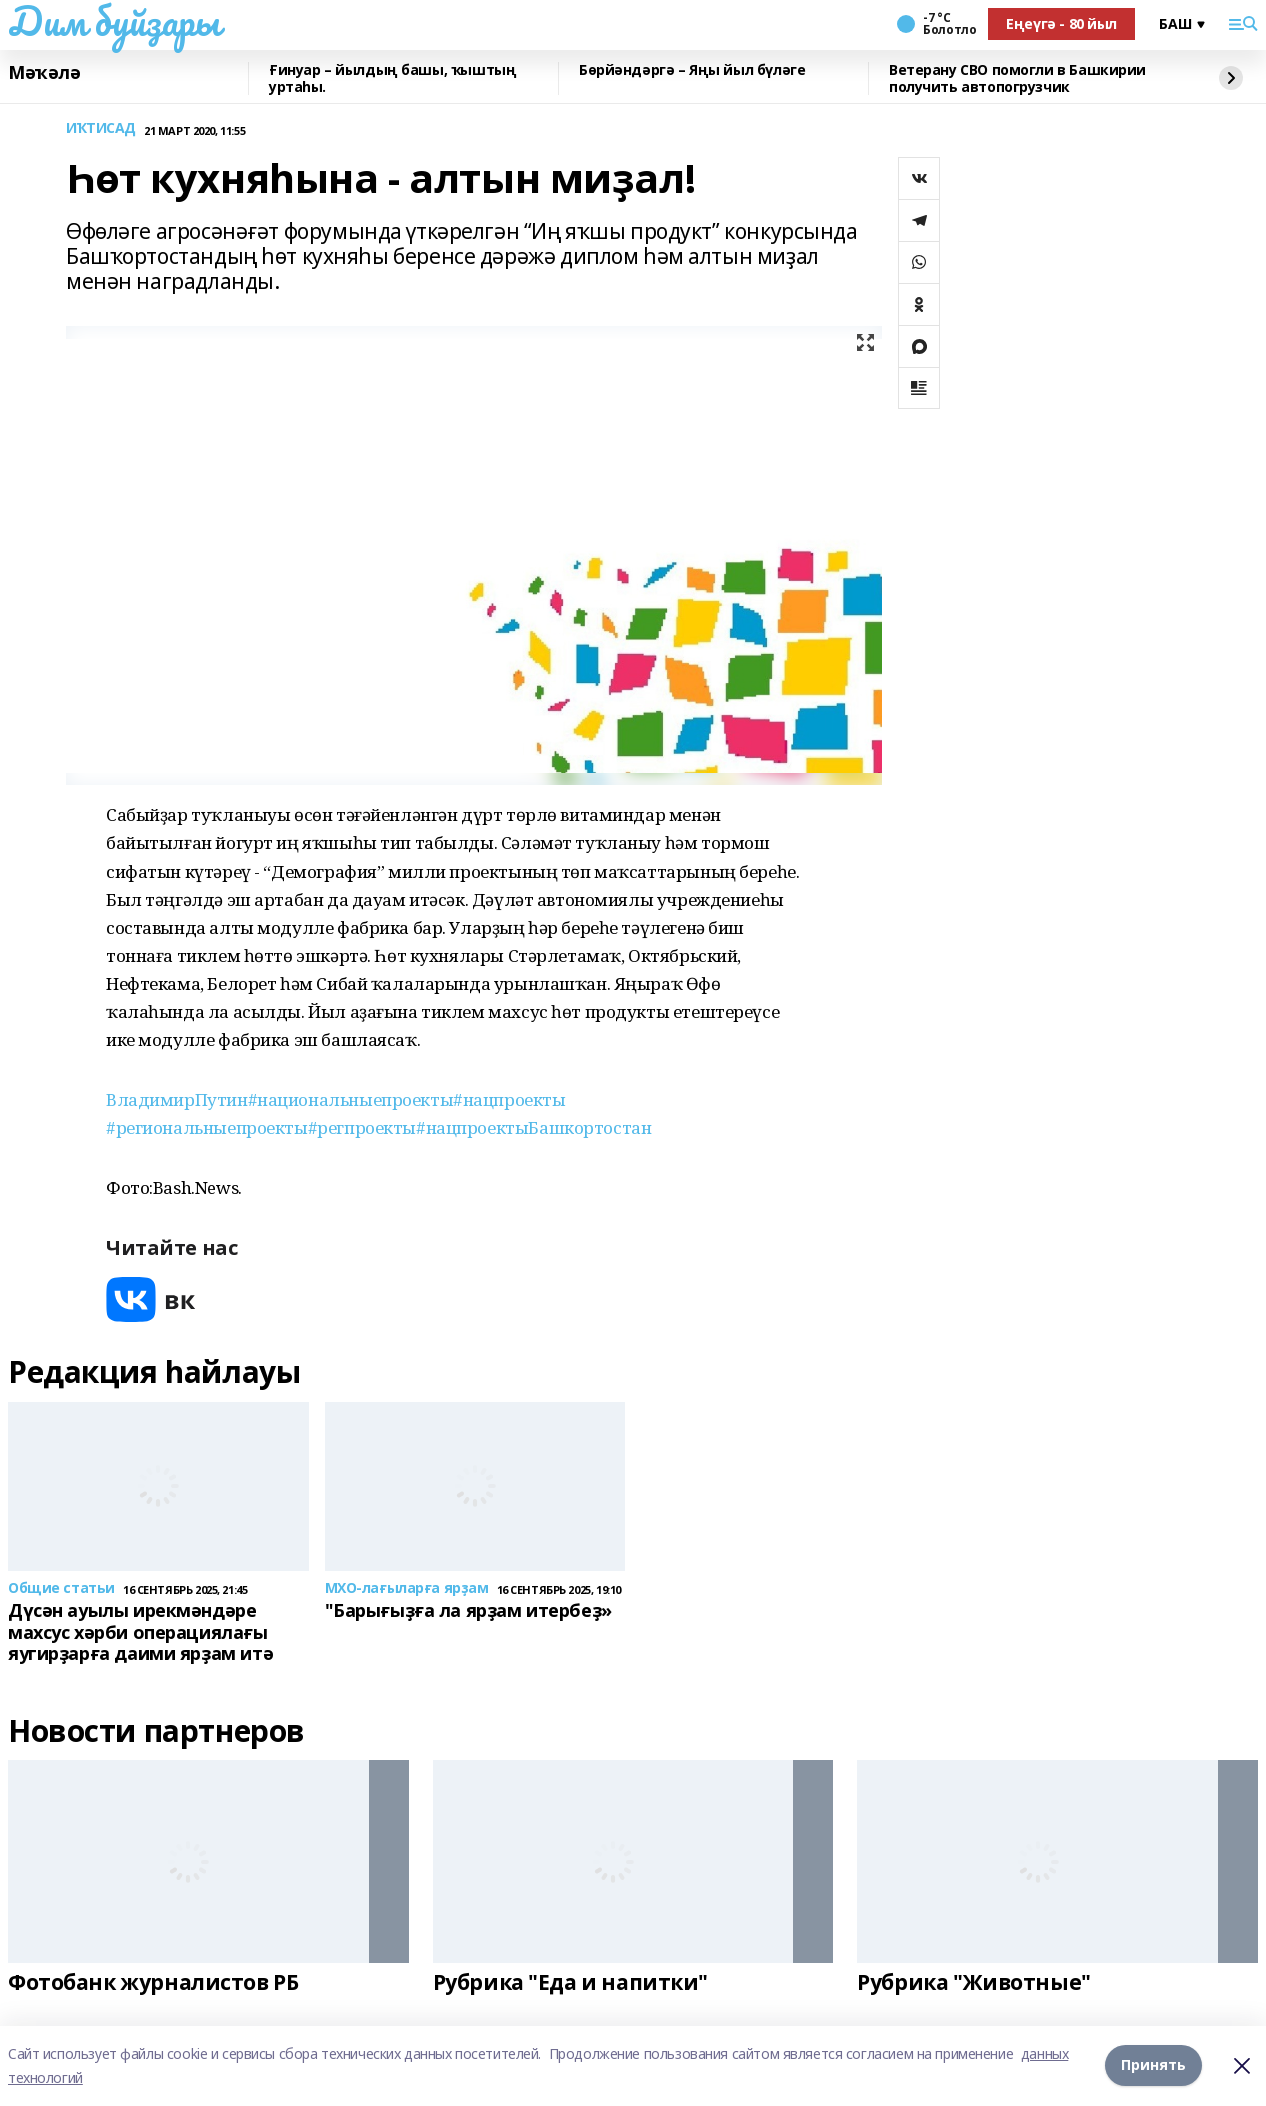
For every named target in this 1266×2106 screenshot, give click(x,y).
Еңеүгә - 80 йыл (1061, 23)
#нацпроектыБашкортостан (533, 1127)
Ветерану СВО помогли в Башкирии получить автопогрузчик (1017, 78)
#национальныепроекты (351, 1099)
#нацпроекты (509, 1099)
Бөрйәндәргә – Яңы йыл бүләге (692, 70)
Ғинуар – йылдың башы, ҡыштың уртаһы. (392, 78)
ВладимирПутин (177, 1099)
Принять (1153, 2065)
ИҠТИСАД (101, 128)
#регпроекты (362, 1127)
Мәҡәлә (44, 73)
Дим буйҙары (113, 21)
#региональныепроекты (207, 1127)
